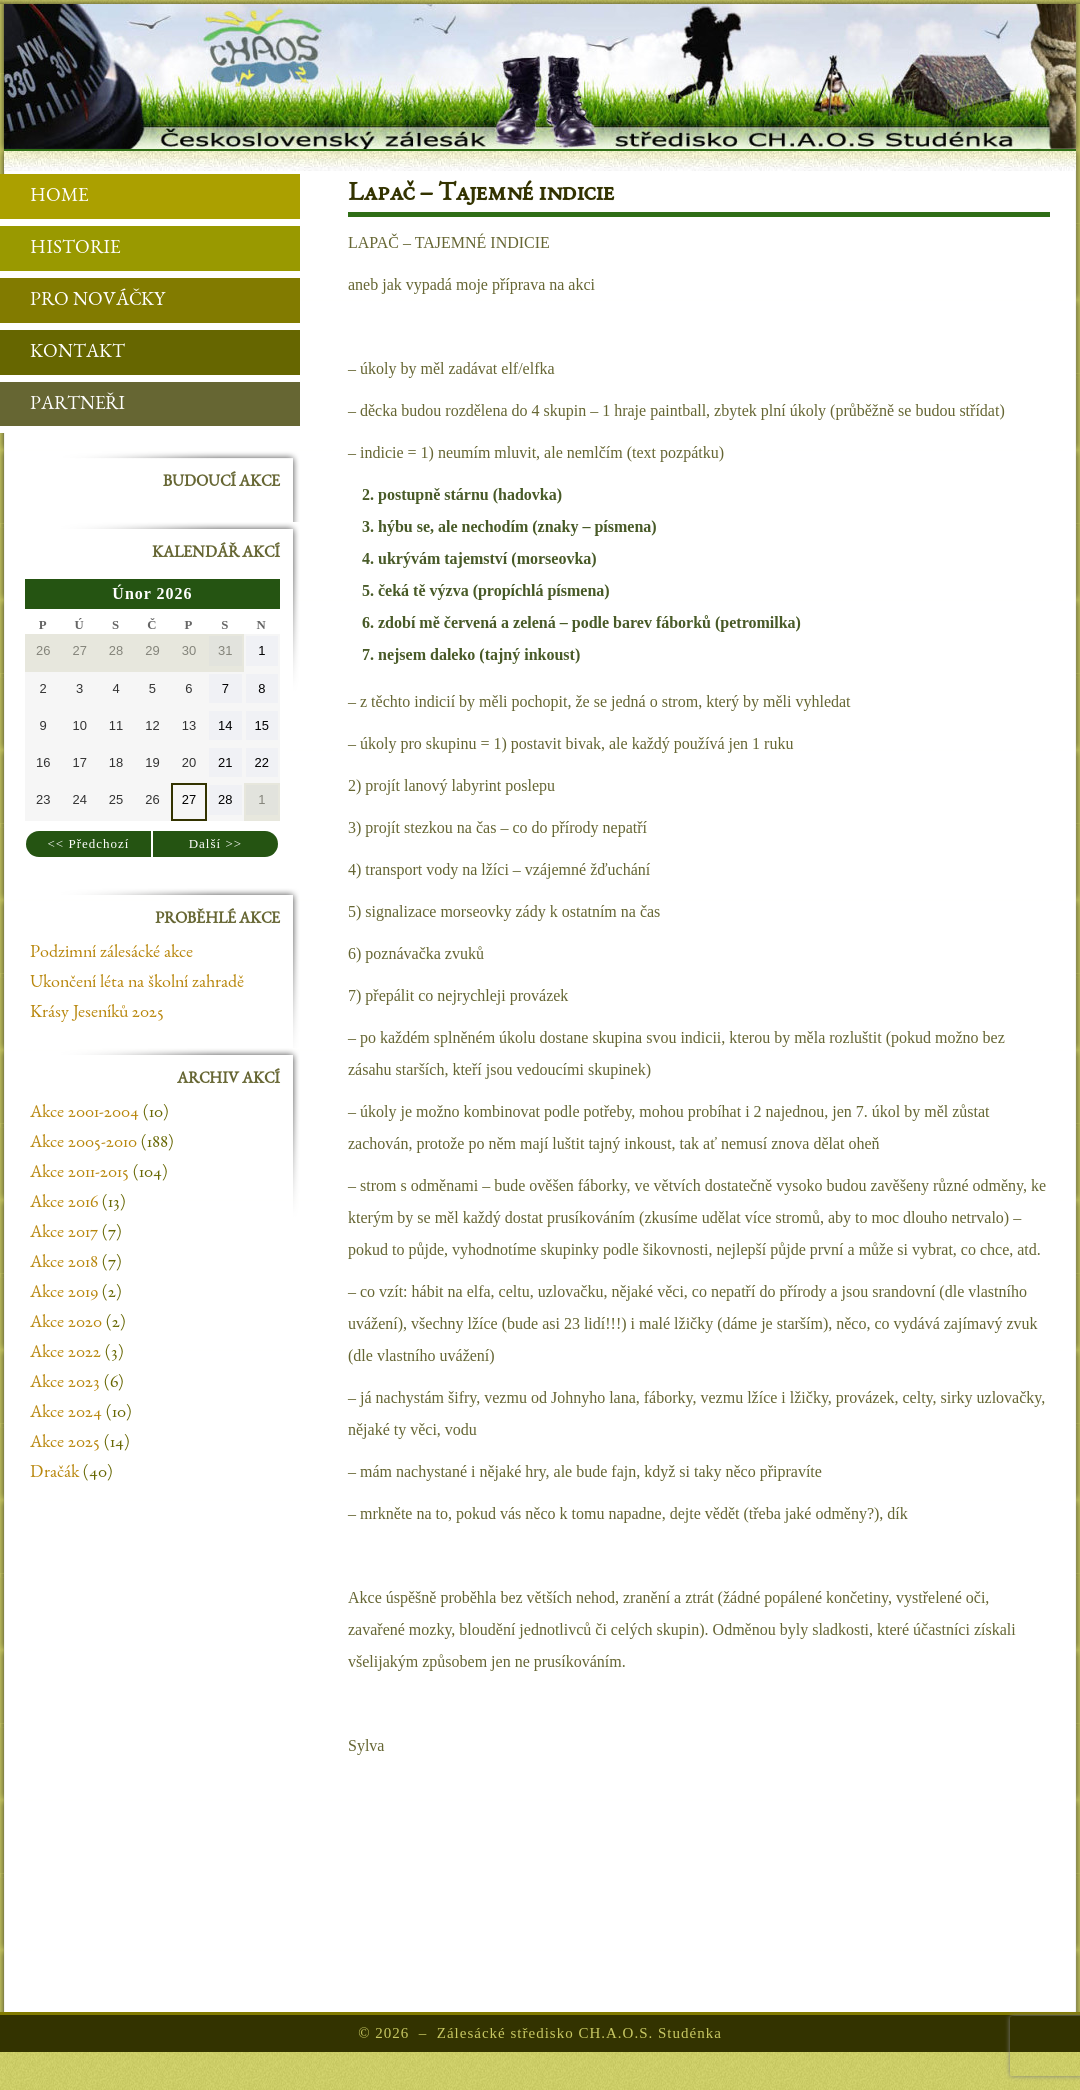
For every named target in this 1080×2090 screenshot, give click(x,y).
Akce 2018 (64, 1263)
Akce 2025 (65, 1443)
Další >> (215, 843)
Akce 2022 (65, 1353)
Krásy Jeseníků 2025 (97, 1013)
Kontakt (62, 353)
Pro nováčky (82, 301)
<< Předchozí (89, 843)
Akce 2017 (64, 1233)
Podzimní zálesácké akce (111, 953)
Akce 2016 (64, 1203)
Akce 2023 (65, 1383)
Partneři (62, 405)
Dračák (54, 1473)
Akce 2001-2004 (84, 1113)
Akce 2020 (66, 1323)
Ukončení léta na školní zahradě (137, 983)
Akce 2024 (66, 1413)
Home (44, 197)
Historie (60, 249)
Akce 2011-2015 (79, 1173)
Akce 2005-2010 (83, 1143)
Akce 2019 (64, 1293)
